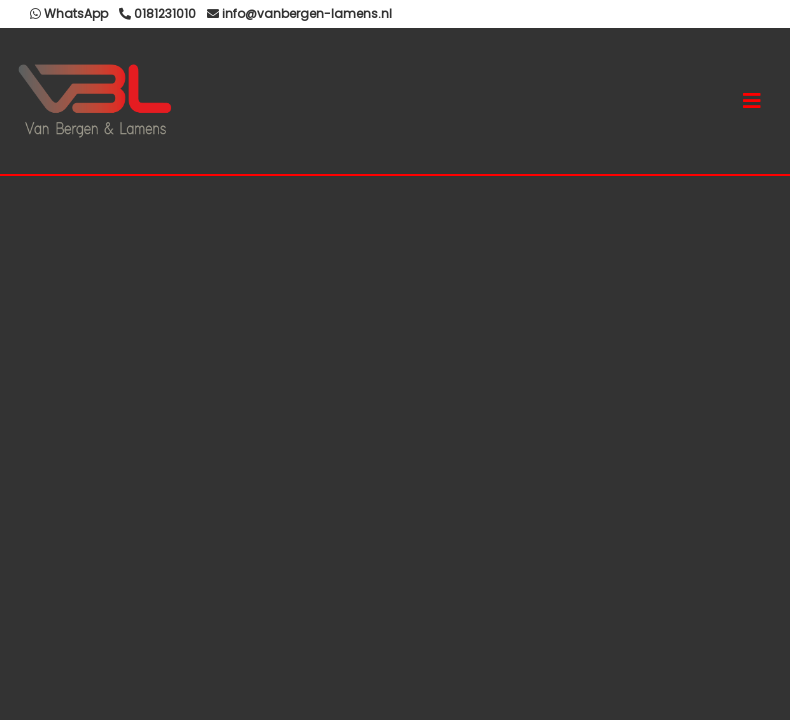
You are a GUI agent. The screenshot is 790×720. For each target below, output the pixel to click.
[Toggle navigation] (752, 101)
